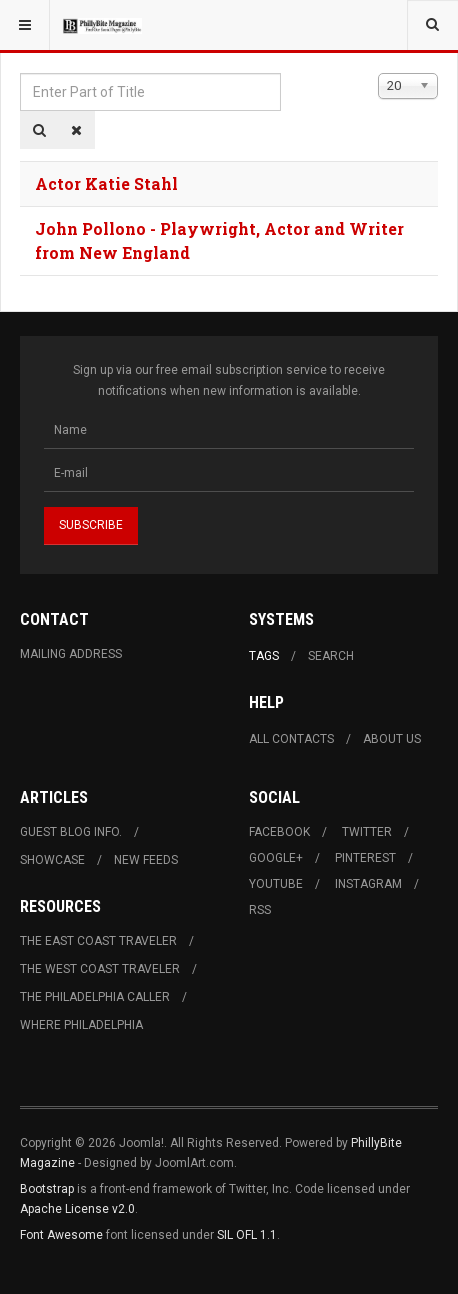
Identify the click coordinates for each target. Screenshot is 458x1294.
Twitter (367, 832)
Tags (264, 656)
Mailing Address (71, 654)
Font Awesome (61, 1235)
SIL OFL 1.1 (247, 1235)
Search (331, 656)
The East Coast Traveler (98, 941)
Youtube (276, 884)
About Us (392, 739)
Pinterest (365, 858)
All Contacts (291, 739)
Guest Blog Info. (71, 832)
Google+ (276, 858)
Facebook (279, 832)
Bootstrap (47, 1189)
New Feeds (146, 860)
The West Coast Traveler (100, 969)
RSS (260, 910)
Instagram (368, 884)
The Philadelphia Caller (95, 997)
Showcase (52, 860)
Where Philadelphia (81, 1025)
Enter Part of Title (20, 73)
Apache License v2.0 (77, 1209)
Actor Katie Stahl (106, 183)
